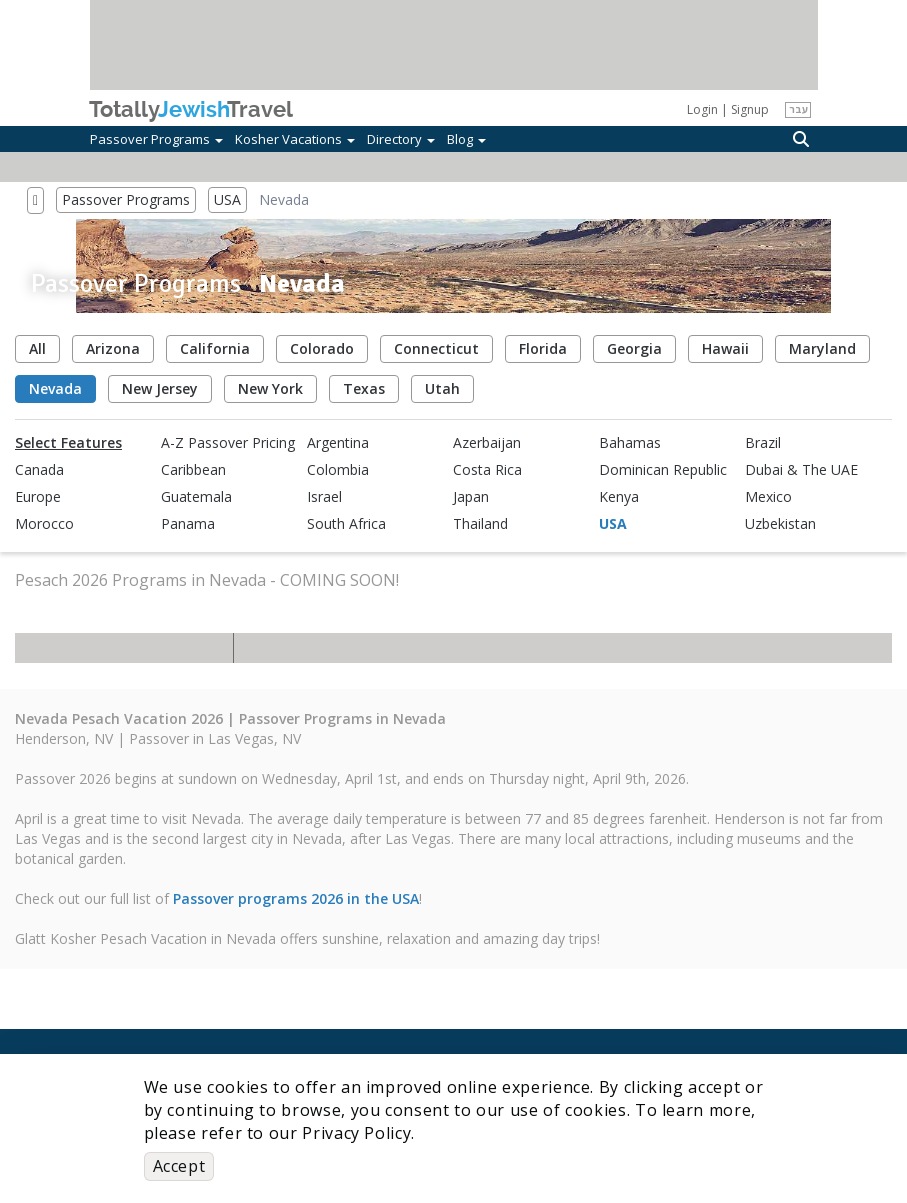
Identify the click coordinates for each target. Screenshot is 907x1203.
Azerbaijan (487, 443)
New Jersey (160, 388)
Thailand (480, 524)
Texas (364, 388)
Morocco (44, 524)
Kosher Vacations (295, 139)
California (215, 348)
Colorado (322, 348)
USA (227, 199)
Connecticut (436, 348)
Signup (750, 109)
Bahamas (630, 443)
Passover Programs (156, 139)
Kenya (619, 497)
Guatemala (196, 497)
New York (270, 388)
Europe (38, 497)
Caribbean (193, 470)
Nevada (55, 388)
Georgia (634, 348)
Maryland (822, 348)
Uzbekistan (780, 524)
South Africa (346, 524)
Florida (543, 348)
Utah (442, 388)
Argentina (338, 443)
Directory (401, 139)
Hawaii (725, 348)
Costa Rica (487, 470)
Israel (324, 497)
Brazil (763, 443)
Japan (471, 497)
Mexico (768, 497)
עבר (798, 109)
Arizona (113, 348)
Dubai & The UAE (801, 470)
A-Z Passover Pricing (228, 443)
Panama (188, 524)
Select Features (68, 443)
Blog (466, 139)
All (37, 348)
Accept (179, 1166)
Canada (39, 470)
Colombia (338, 470)
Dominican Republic (663, 470)
